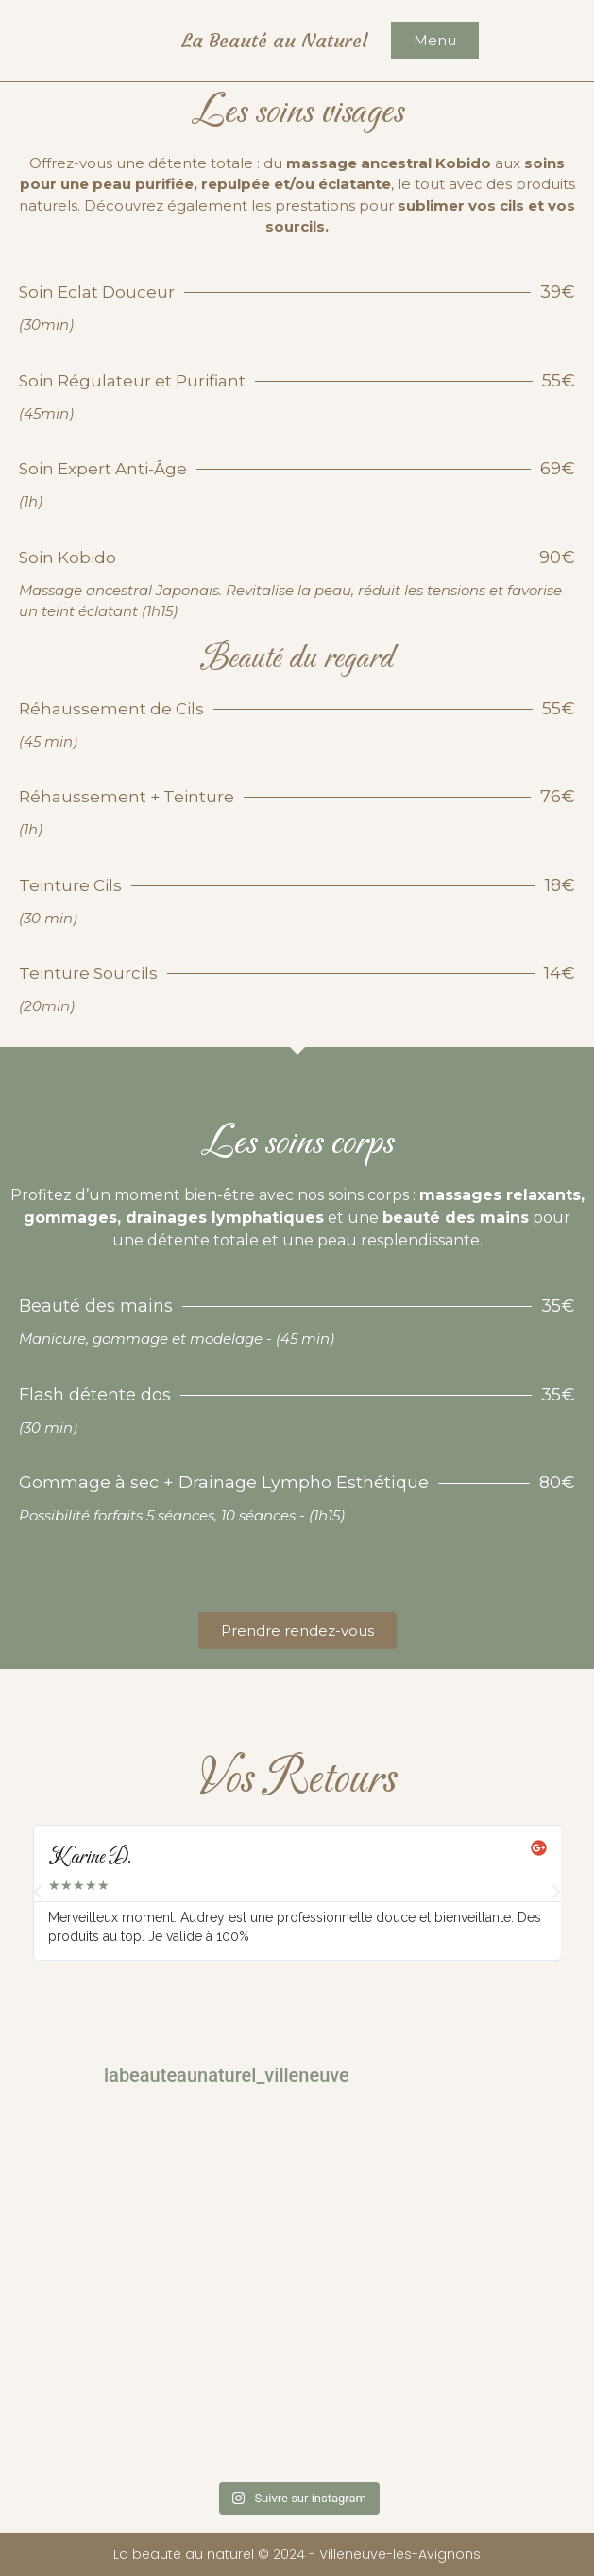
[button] (37, 1891)
